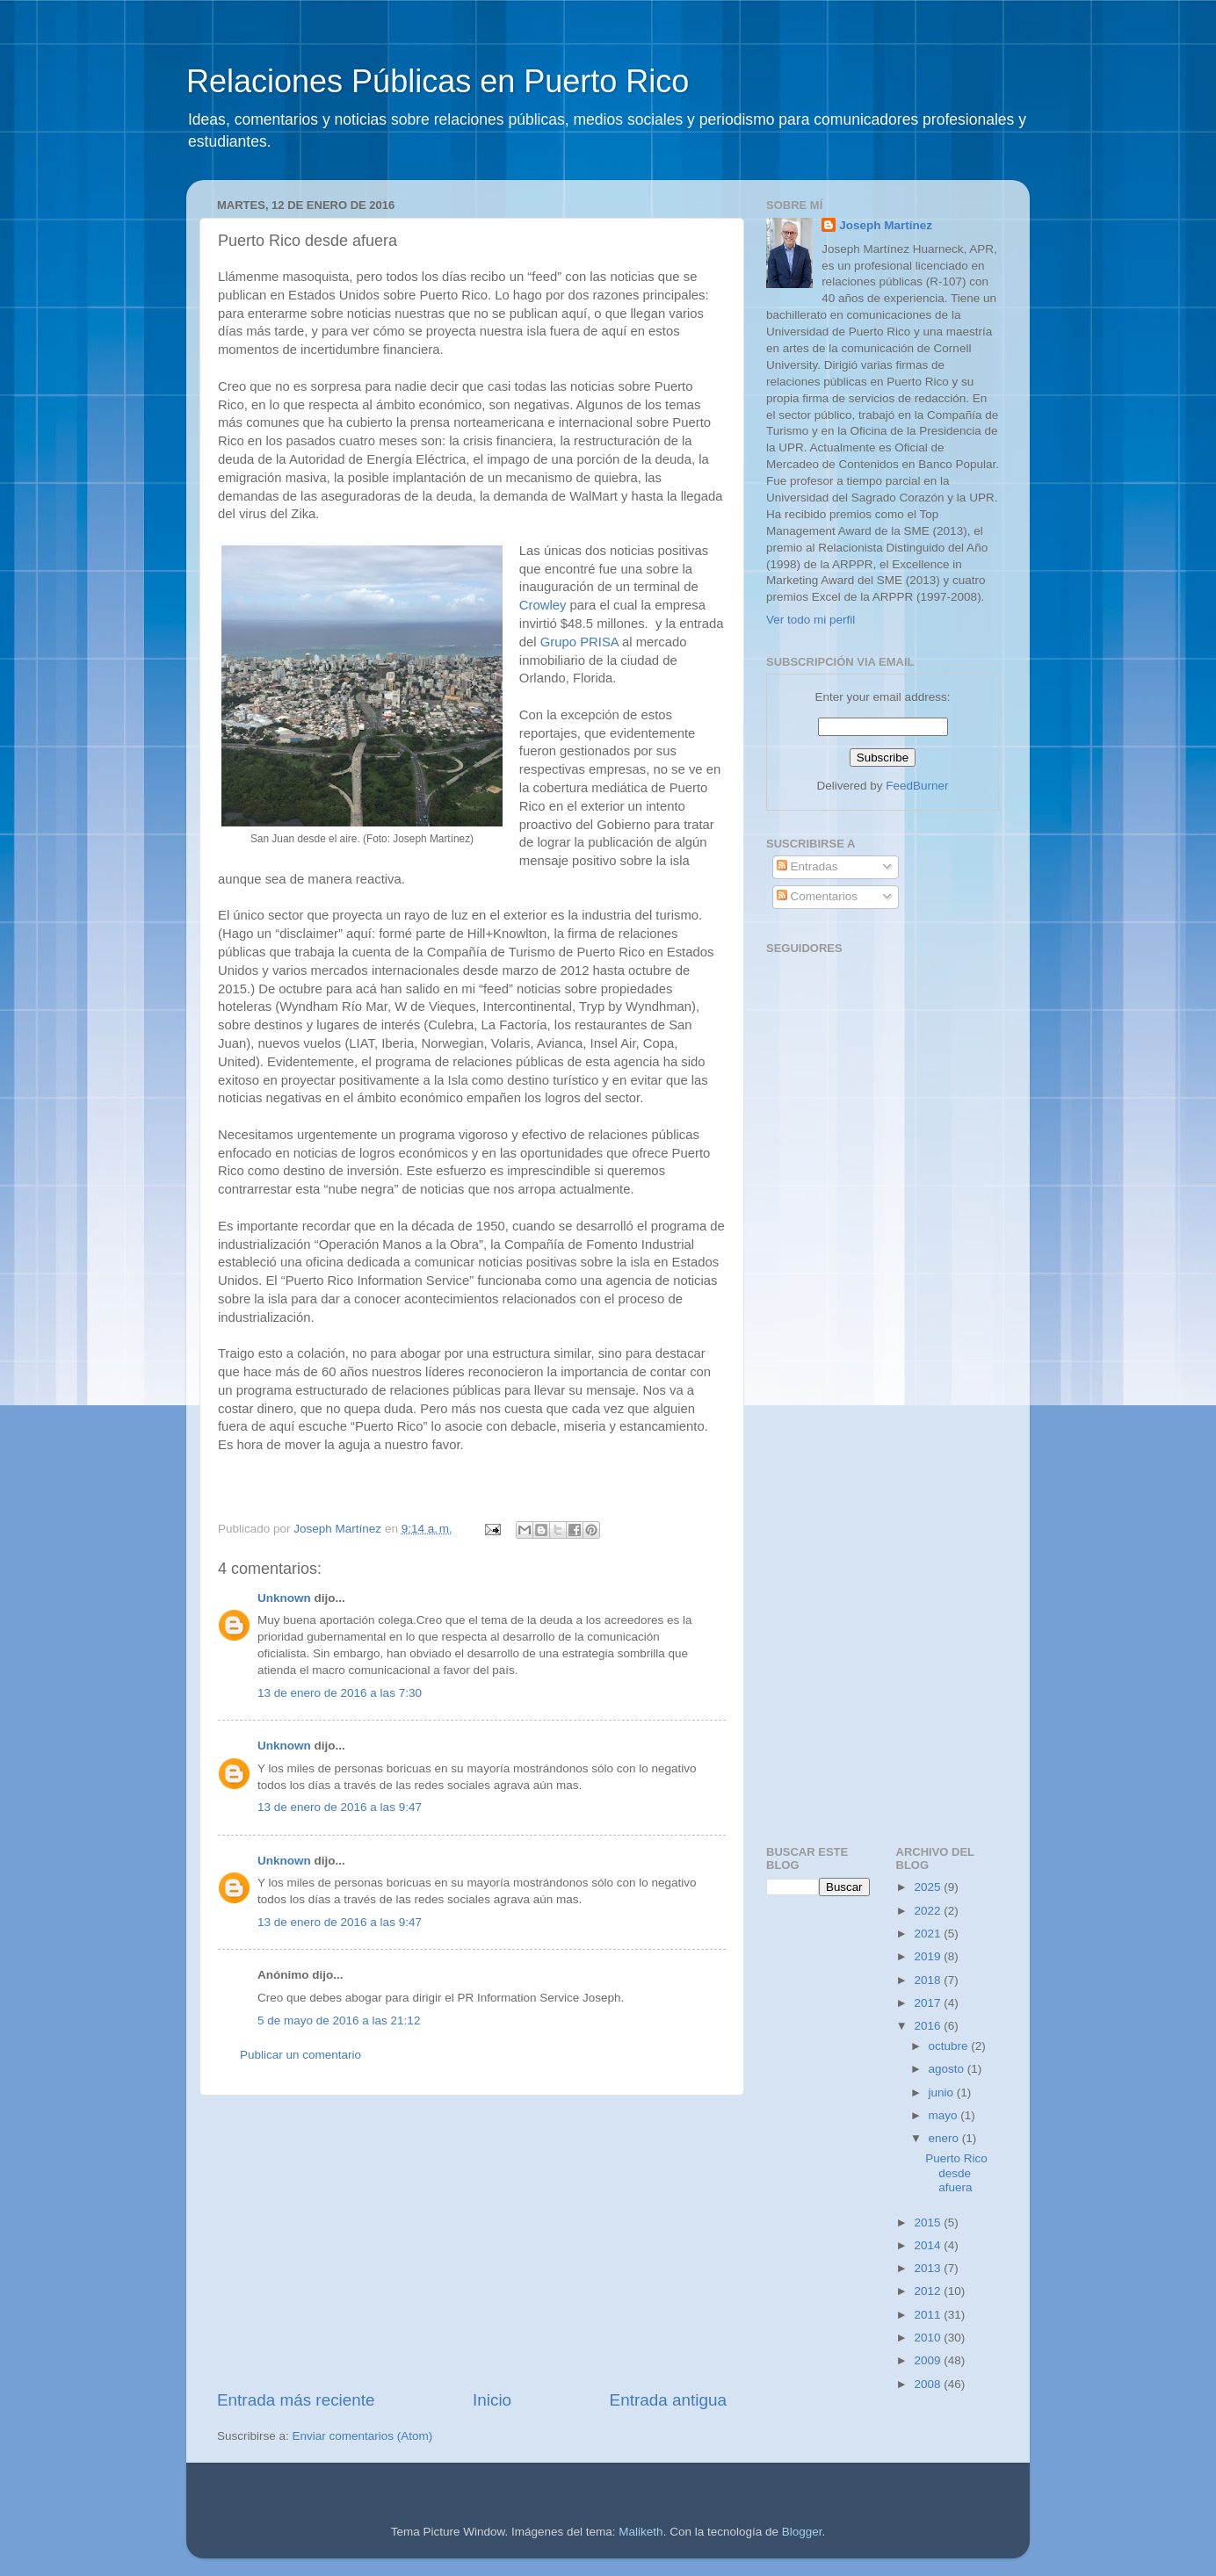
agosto (948, 2068)
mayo (945, 2115)
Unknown (284, 1598)
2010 (929, 2337)
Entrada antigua (668, 2400)
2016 (929, 2025)
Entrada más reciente (296, 2400)
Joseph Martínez (885, 225)
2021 (929, 1933)
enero (945, 2138)
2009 (929, 2360)
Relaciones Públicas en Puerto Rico (437, 81)
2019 (929, 1956)
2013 (929, 2268)
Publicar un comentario (300, 2054)
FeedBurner (917, 785)
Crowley (543, 605)
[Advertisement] (472, 2242)
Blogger (802, 2531)
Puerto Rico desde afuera (956, 2172)
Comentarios (817, 896)
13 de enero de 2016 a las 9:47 (339, 1807)
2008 (929, 2384)
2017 (929, 2003)
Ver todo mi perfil (810, 619)
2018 (929, 1980)
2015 (929, 2222)
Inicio (492, 2400)
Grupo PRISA (579, 642)
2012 (929, 2291)
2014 (929, 2245)
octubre (950, 2046)
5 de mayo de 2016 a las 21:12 (338, 2020)
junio (943, 2092)
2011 (929, 2314)
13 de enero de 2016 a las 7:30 (339, 1692)
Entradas (807, 866)
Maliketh (640, 2531)
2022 (929, 1910)
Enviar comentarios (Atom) (363, 2436)
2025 (929, 1887)
